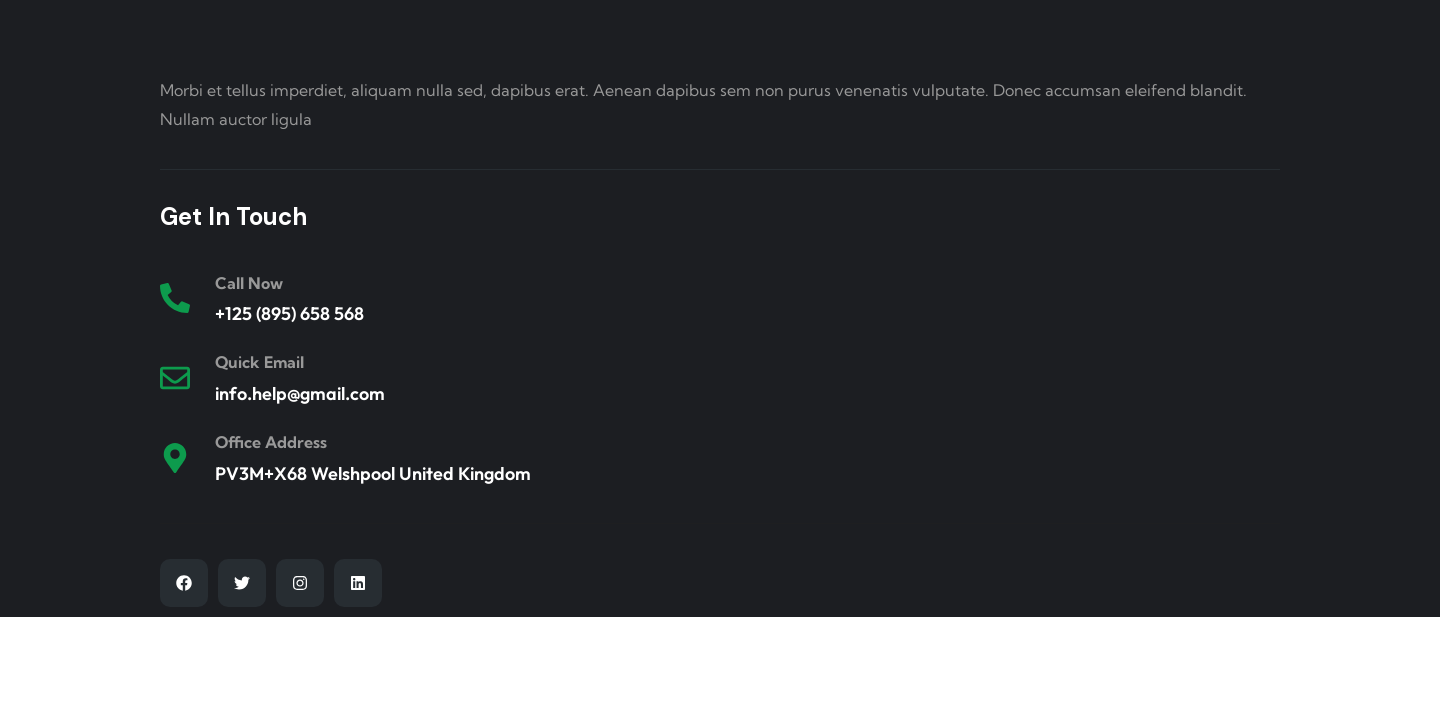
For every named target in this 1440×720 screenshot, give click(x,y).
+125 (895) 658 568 (289, 313)
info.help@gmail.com (300, 393)
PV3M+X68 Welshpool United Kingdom (373, 473)
